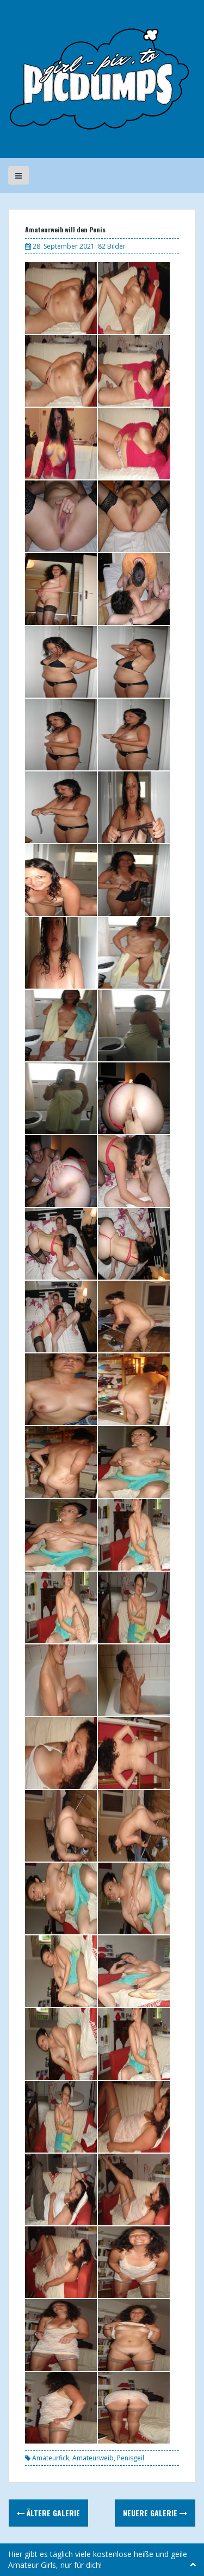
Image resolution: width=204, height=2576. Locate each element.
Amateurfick (50, 2458)
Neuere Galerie (155, 2512)
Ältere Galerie (48, 2512)
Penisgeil (130, 2458)
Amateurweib (93, 2458)
